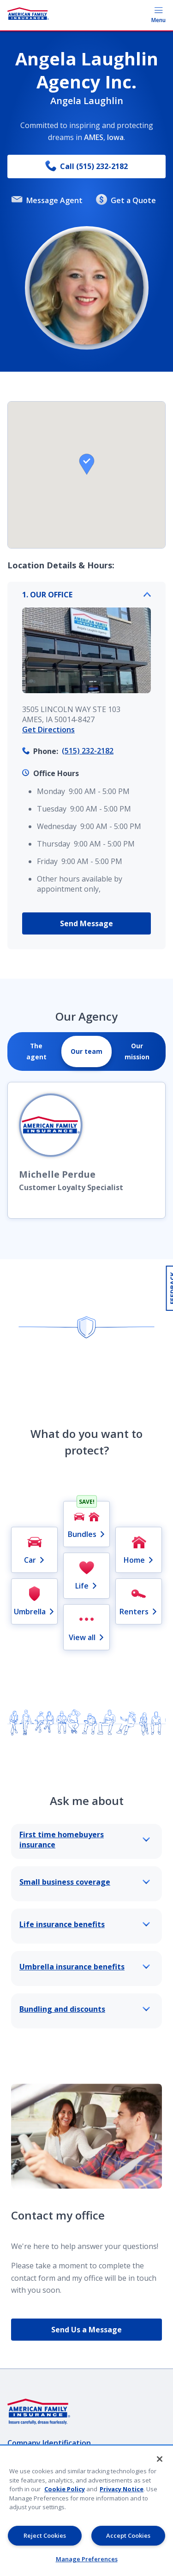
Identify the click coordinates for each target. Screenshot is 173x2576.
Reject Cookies (45, 2535)
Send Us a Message (86, 2330)
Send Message (86, 923)
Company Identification (49, 2443)
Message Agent (47, 200)
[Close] (159, 2459)
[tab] (36, 1051)
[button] (87, 464)
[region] (86, 2511)
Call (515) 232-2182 (86, 166)
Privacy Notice (121, 2489)
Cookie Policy (64, 2489)
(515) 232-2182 (87, 751)
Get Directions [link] (48, 729)
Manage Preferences (87, 2559)
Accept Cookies (128, 2535)
